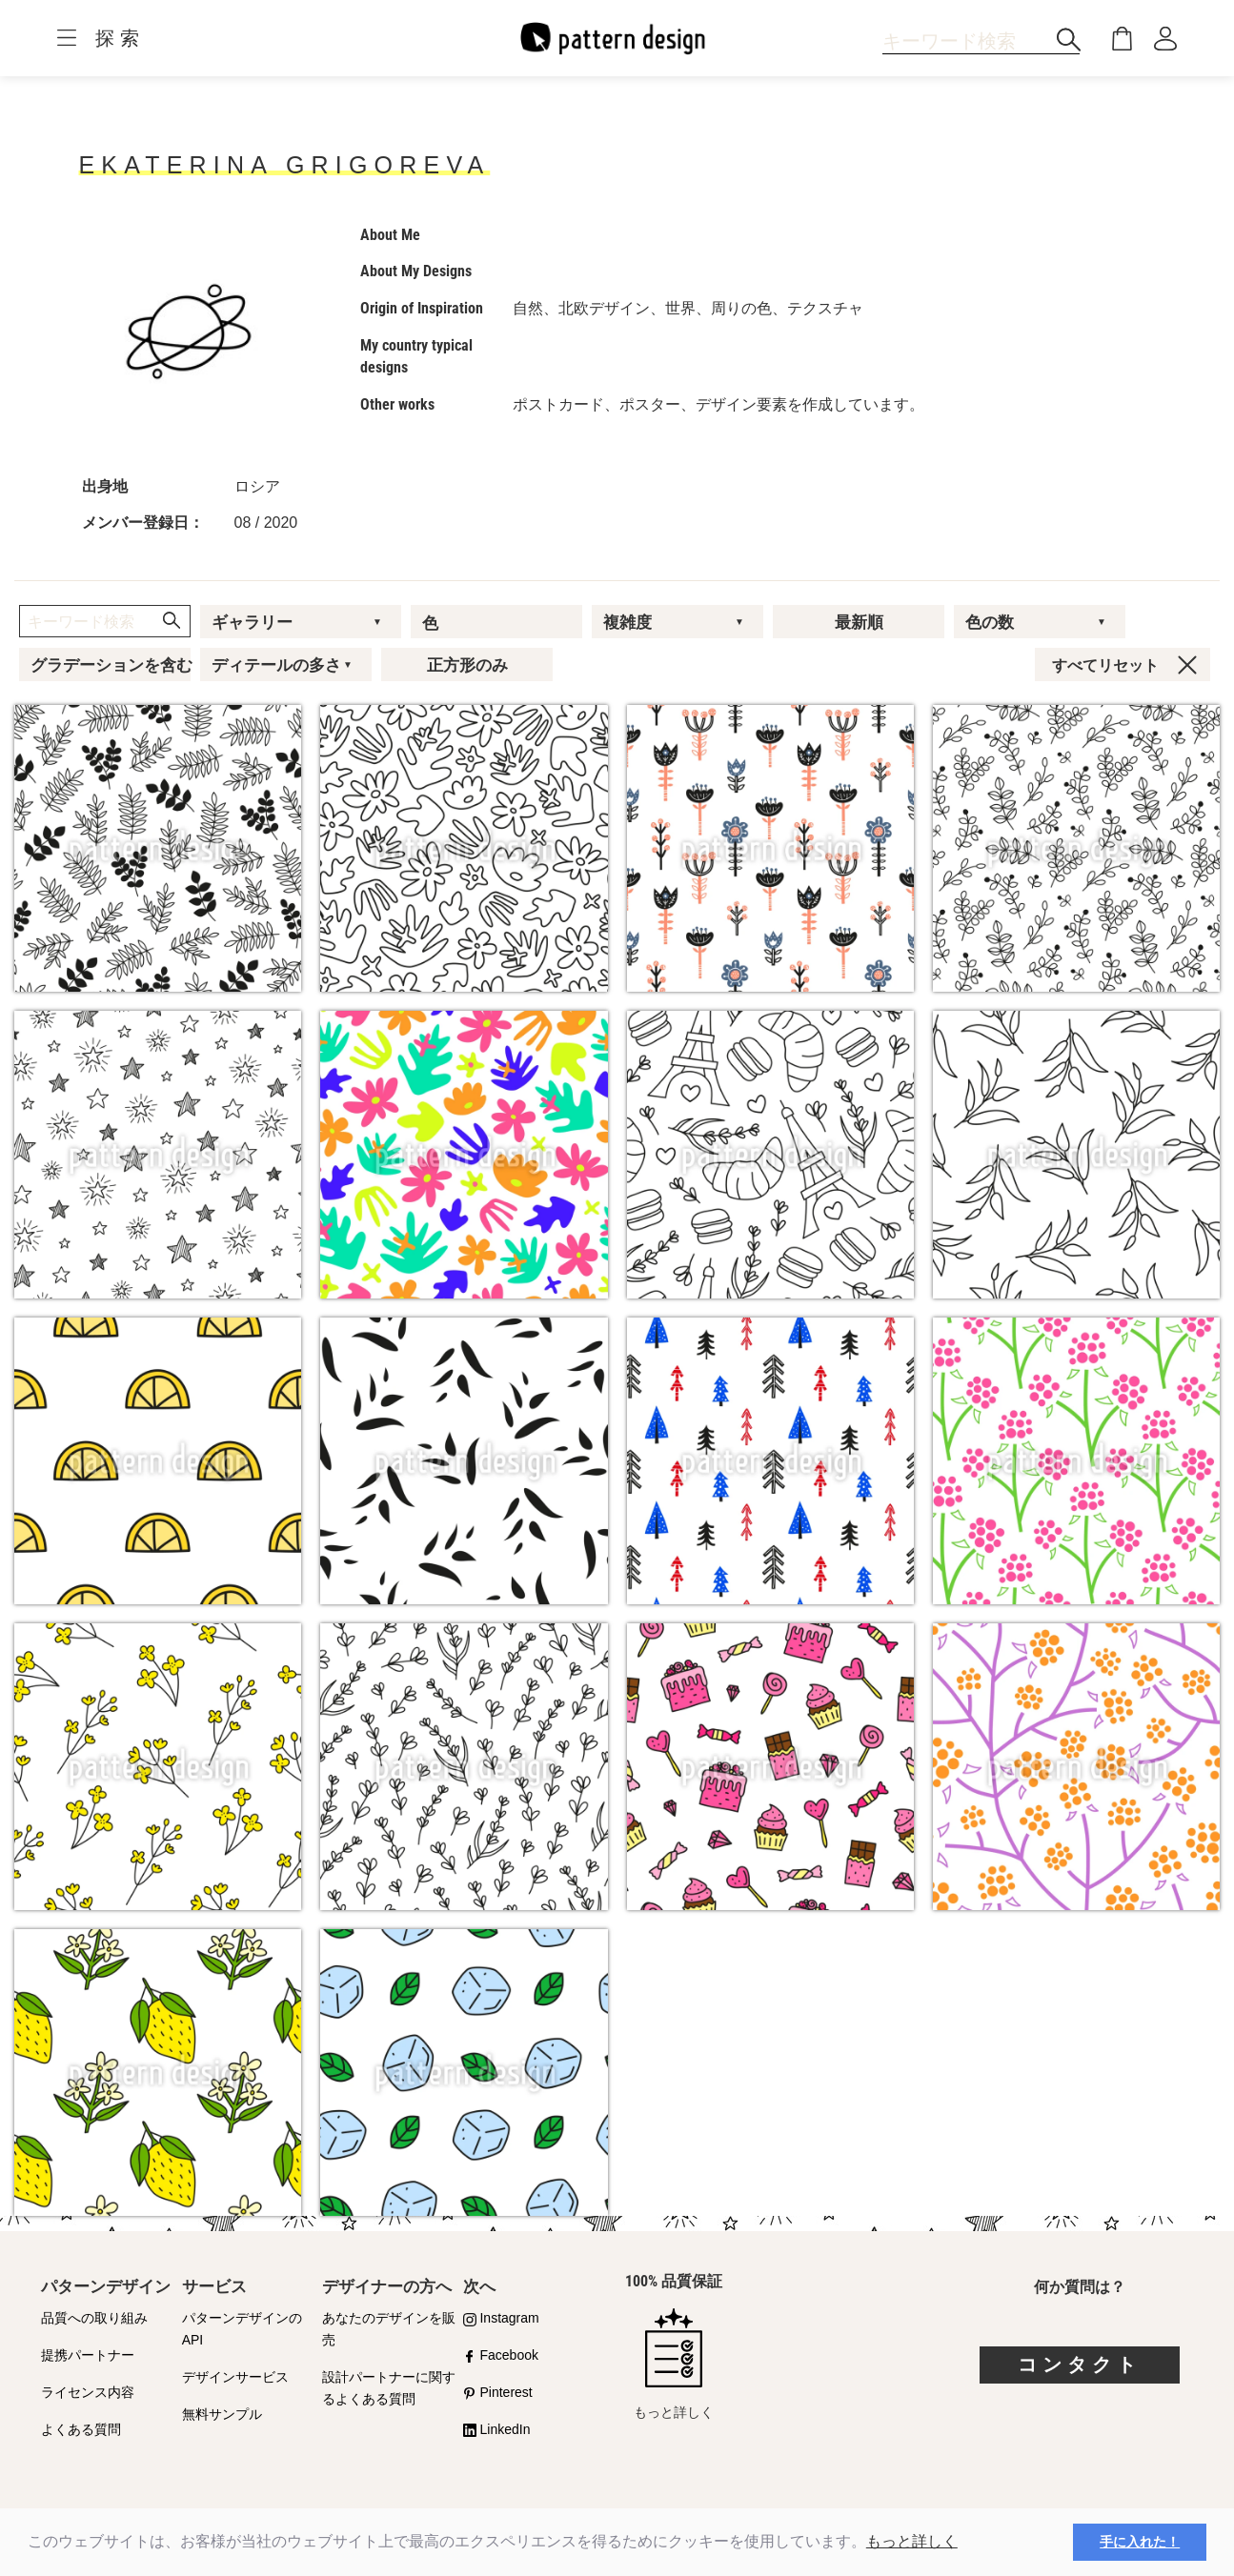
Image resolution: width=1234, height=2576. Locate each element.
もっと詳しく (912, 2541)
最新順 (859, 622)
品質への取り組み (94, 2317)
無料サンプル (222, 2414)
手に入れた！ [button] (1140, 2541)
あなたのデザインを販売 (388, 2328)
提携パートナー (87, 2355)
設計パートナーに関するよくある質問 (388, 2387)
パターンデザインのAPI (242, 2328)
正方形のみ (467, 664)
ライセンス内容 (87, 2392)
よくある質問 (81, 2429)
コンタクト (1080, 2364)
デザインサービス (235, 2377)
